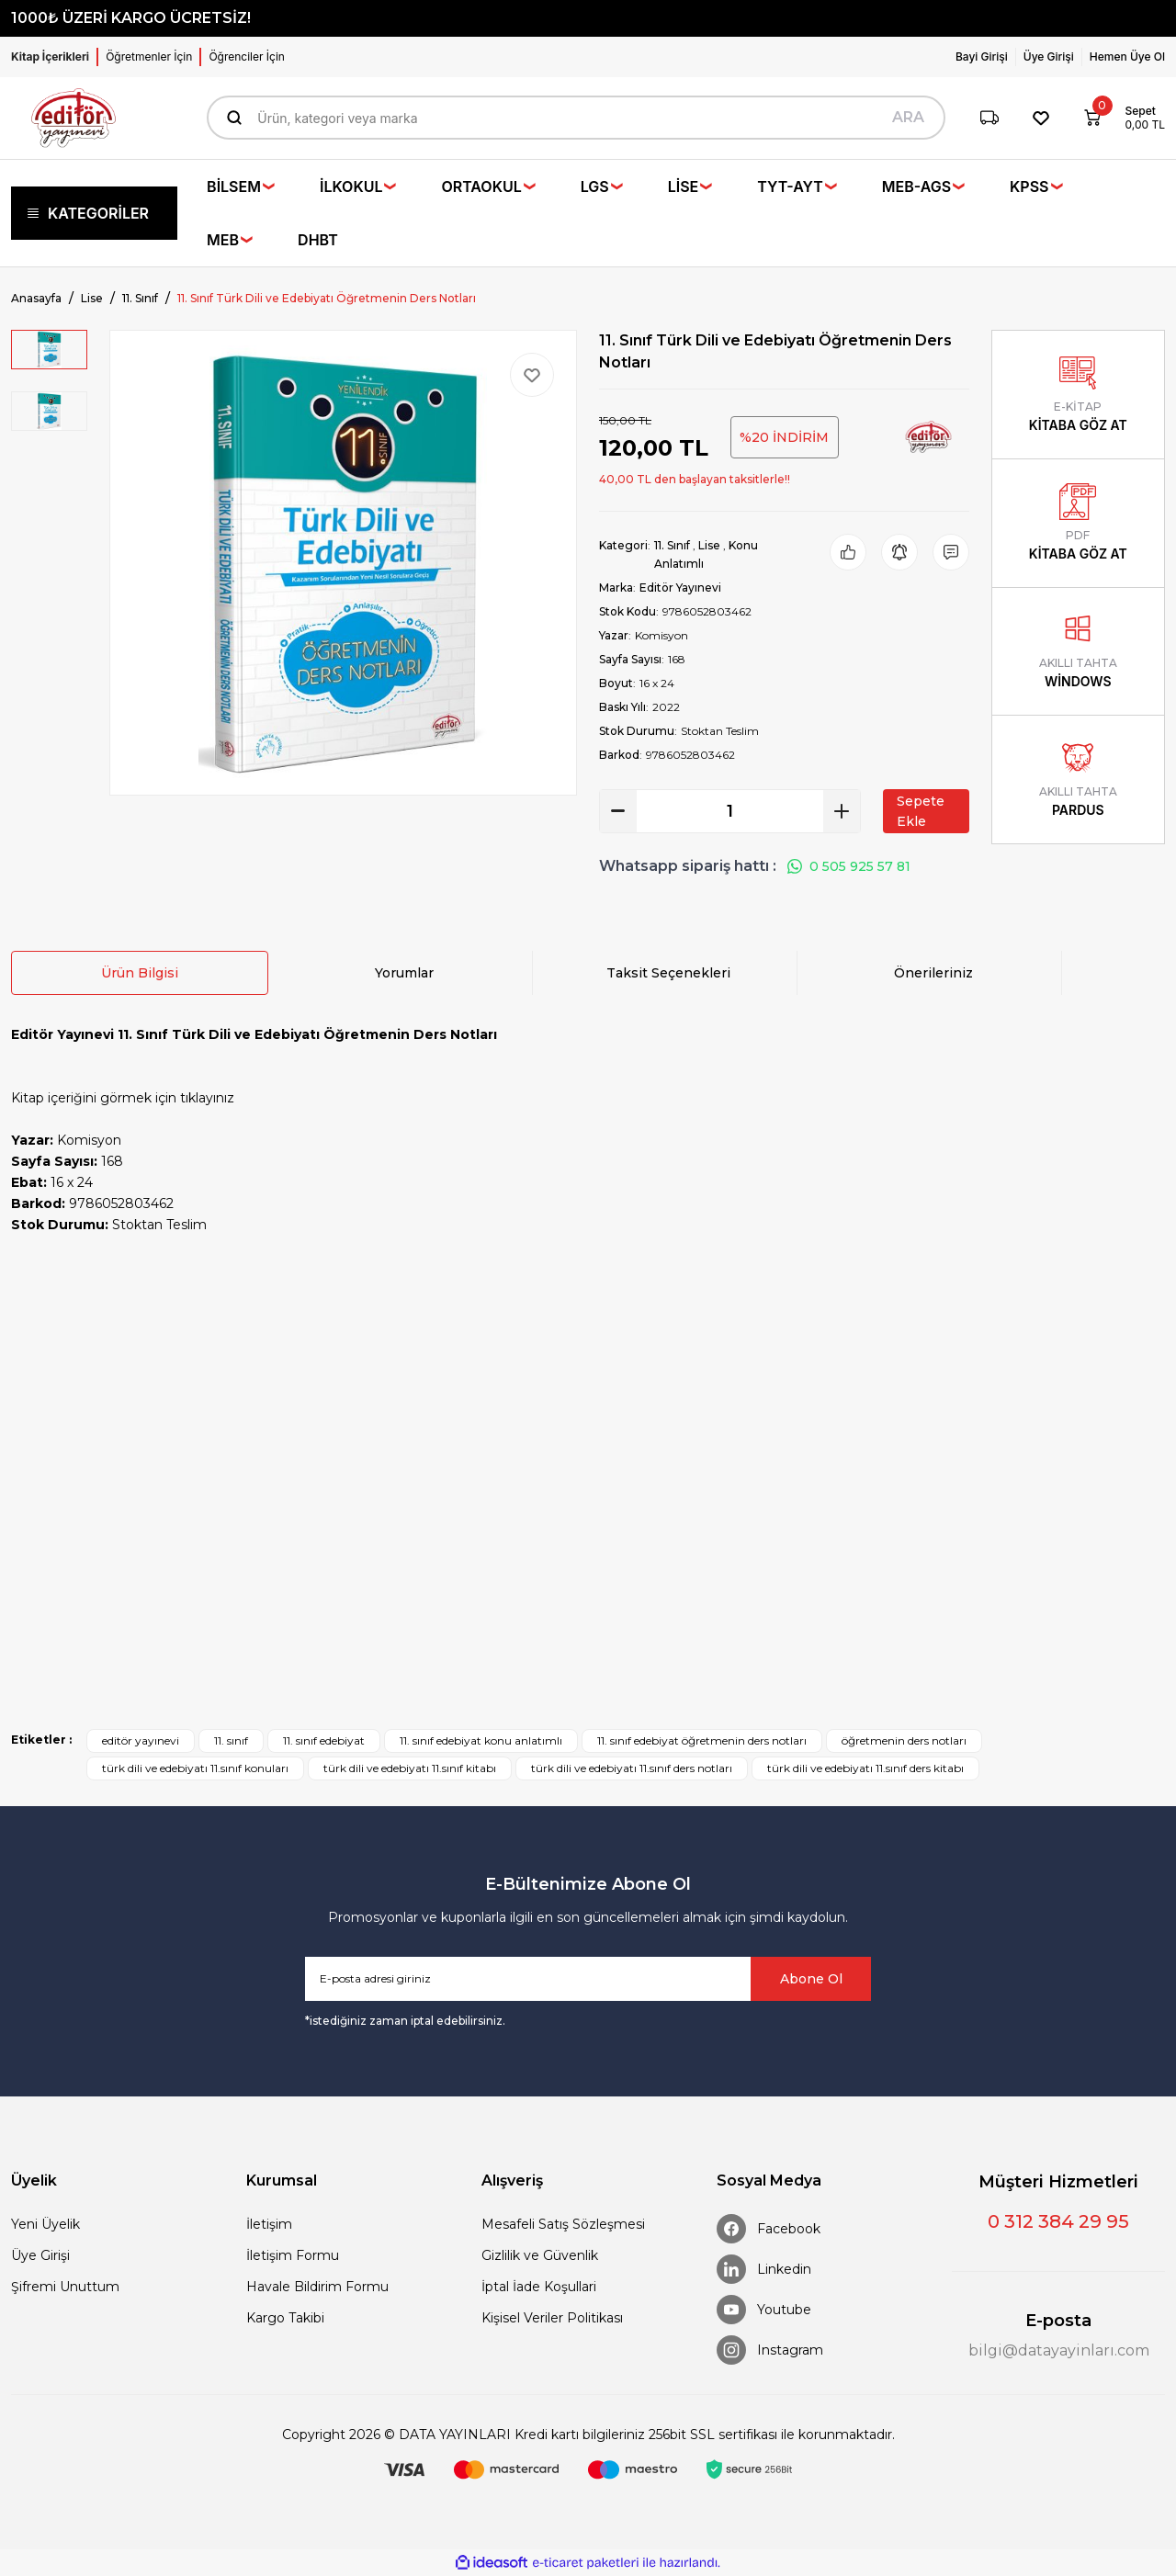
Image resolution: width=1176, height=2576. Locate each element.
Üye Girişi (40, 2255)
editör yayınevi (140, 1740)
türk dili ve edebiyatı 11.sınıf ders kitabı (865, 1768)
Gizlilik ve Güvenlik (539, 2255)
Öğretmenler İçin (149, 56)
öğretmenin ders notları (904, 1740)
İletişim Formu (292, 2255)
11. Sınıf (672, 545)
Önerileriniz (933, 973)
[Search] (575, 118)
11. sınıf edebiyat (324, 1740)
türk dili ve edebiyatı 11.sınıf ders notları (631, 1768)
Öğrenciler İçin (247, 56)
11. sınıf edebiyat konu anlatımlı (481, 1740)
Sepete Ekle (920, 811)
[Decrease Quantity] (618, 811)
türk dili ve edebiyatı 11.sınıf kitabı (409, 1768)
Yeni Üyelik (45, 2224)
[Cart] (1117, 117)
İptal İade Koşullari (538, 2286)
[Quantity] (730, 811)
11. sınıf (231, 1740)
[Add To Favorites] (532, 375)
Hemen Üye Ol (1127, 56)
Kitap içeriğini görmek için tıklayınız (122, 1098)
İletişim (269, 2224)
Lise (709, 545)
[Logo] (73, 118)
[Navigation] (94, 213)
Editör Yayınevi (680, 587)
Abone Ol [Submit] (811, 1979)
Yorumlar (404, 973)
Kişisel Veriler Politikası (552, 2318)
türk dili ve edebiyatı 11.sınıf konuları (195, 1768)
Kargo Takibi (285, 2318)
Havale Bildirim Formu (317, 2286)
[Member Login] (986, 57)
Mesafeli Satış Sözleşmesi (563, 2224)
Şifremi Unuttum (65, 2286)
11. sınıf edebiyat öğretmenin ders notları (702, 1740)
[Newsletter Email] (588, 1979)
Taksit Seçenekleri (668, 973)
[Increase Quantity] (841, 811)
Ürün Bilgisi (139, 973)
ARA (908, 117)
